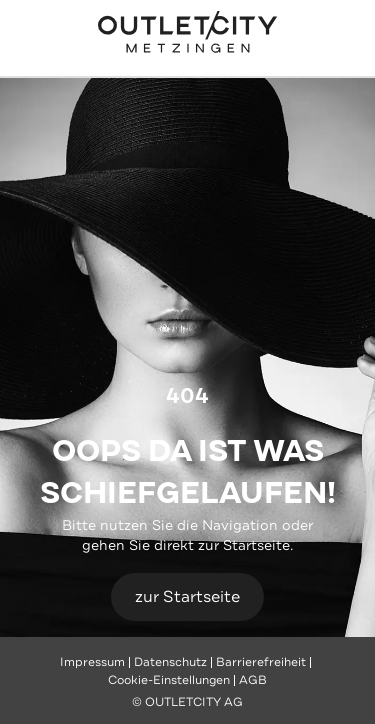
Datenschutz (170, 662)
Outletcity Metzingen (188, 34)
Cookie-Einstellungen (169, 680)
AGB (253, 680)
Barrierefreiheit (261, 662)
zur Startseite (187, 596)
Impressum (92, 662)
